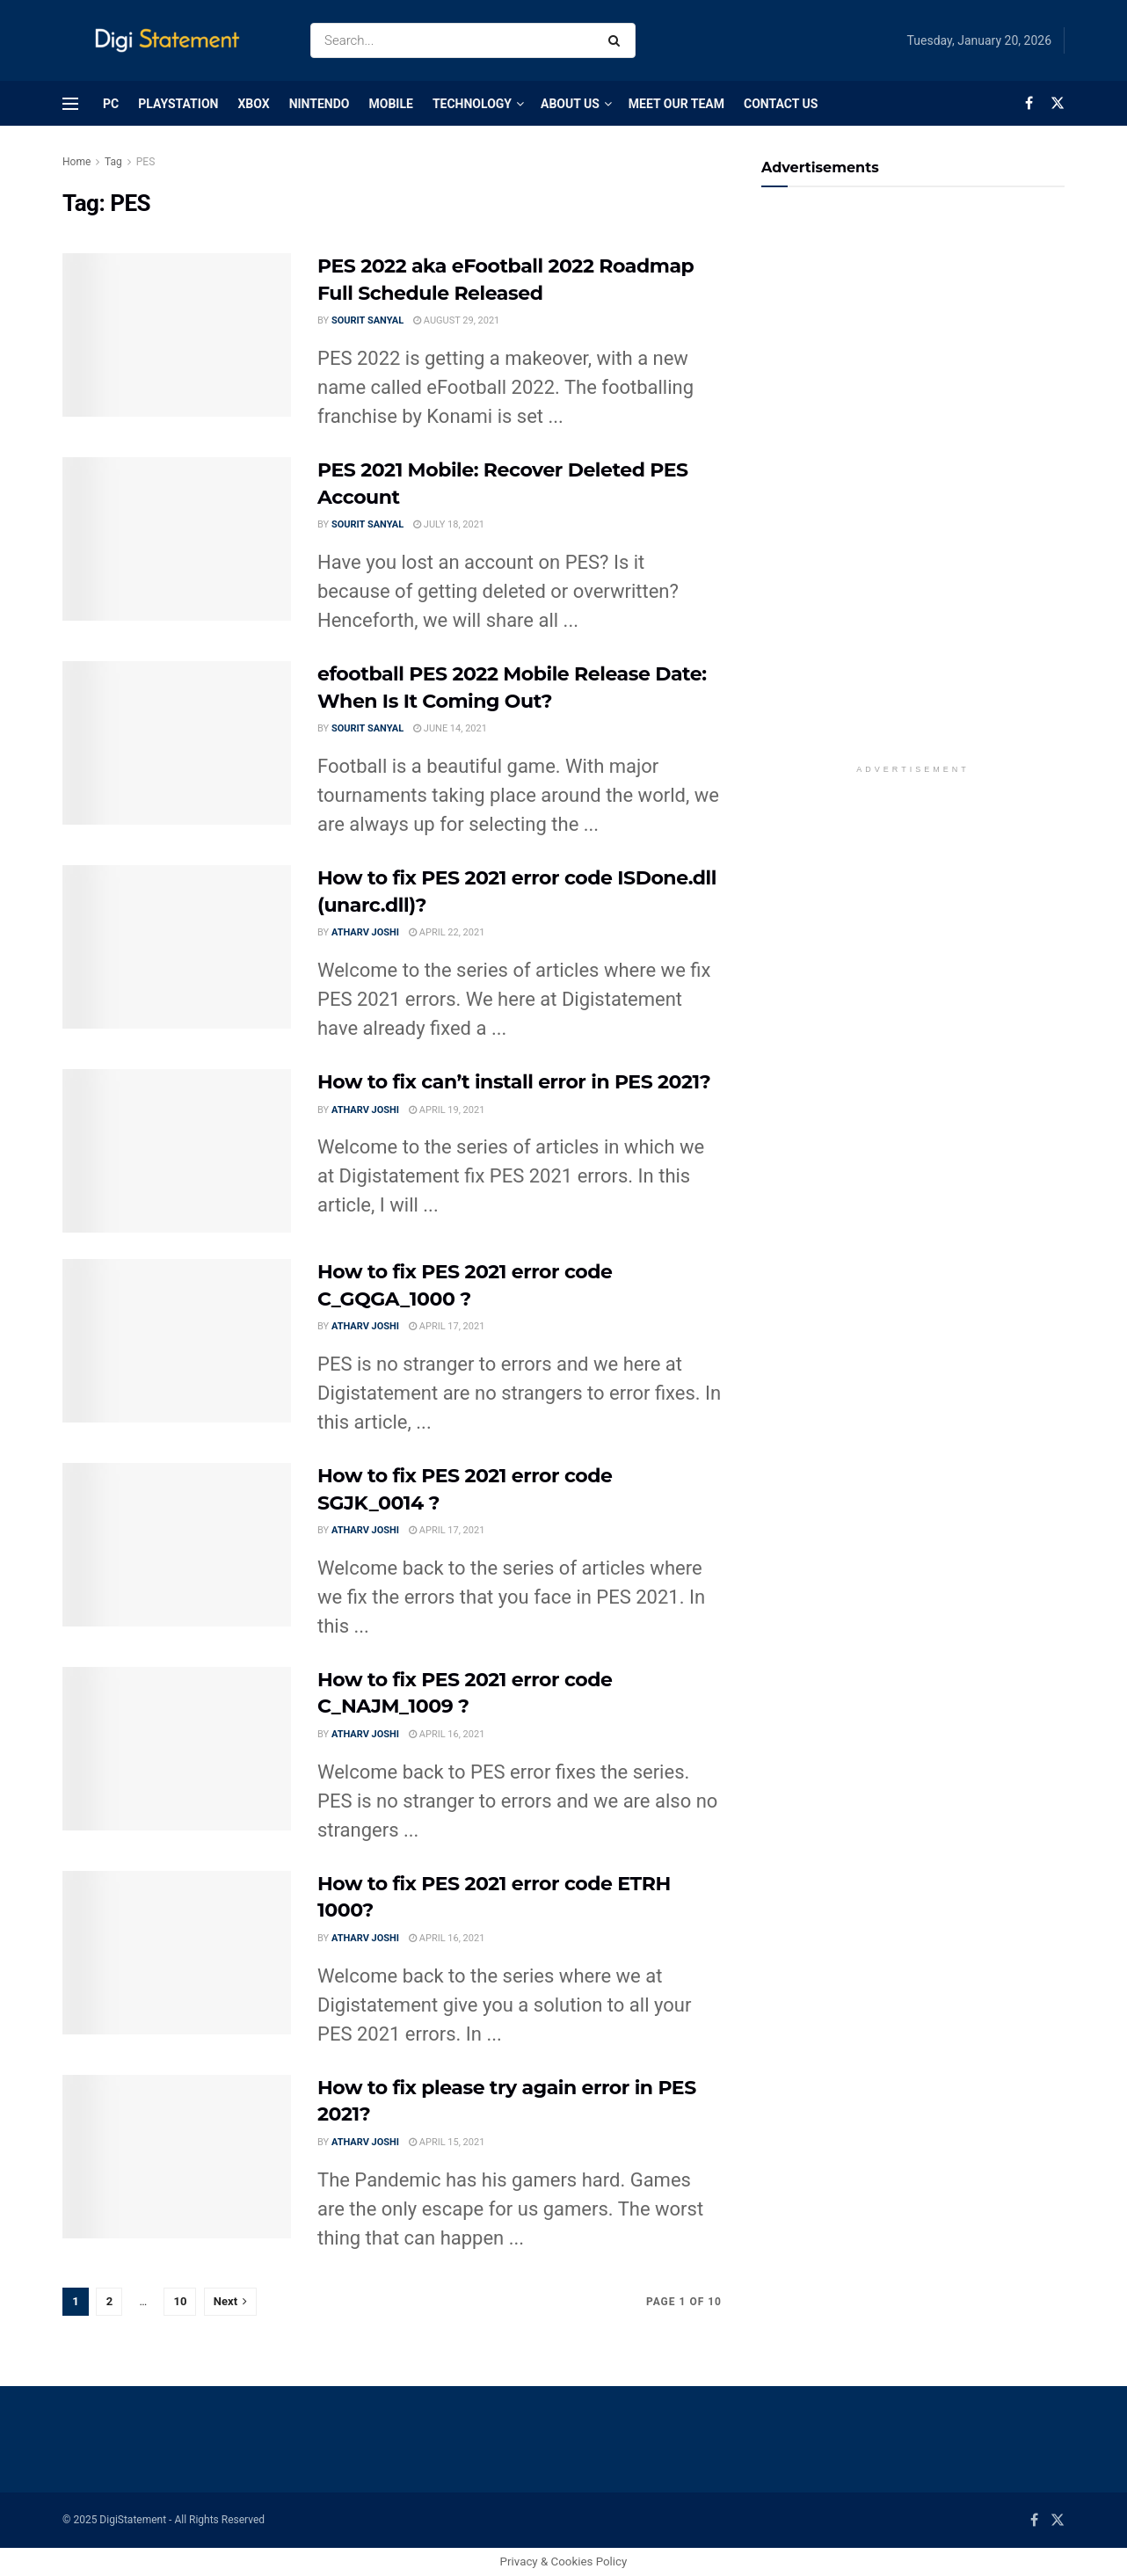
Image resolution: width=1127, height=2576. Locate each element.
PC (111, 104)
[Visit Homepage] (171, 41)
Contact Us (781, 104)
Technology (472, 104)
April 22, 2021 (446, 932)
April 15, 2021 (446, 2142)
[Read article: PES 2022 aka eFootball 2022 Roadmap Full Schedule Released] (176, 335)
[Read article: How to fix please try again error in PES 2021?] (176, 2156)
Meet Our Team (676, 104)
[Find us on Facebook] (1029, 103)
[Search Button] (618, 40)
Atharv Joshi (365, 932)
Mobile (390, 104)
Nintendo (319, 104)
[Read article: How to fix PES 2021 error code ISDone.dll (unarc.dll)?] (176, 947)
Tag (113, 162)
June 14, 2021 (450, 728)
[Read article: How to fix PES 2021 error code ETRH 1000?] (176, 1952)
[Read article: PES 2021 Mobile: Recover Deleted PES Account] (176, 539)
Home (76, 162)
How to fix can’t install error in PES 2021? (513, 1082)
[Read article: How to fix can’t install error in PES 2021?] (176, 1151)
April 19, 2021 (446, 1110)
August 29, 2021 (456, 320)
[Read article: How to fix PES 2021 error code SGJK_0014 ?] (176, 1544)
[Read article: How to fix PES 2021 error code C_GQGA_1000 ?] (176, 1341)
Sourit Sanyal (367, 320)
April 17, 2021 (446, 1326)
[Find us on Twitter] (1058, 103)
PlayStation (178, 104)
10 (179, 2301)
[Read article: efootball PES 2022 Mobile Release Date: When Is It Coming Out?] (176, 743)
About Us (570, 104)
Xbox (253, 104)
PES (146, 162)
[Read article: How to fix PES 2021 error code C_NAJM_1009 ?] (176, 1748)
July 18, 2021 (448, 524)
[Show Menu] (70, 104)
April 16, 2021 (446, 1734)
